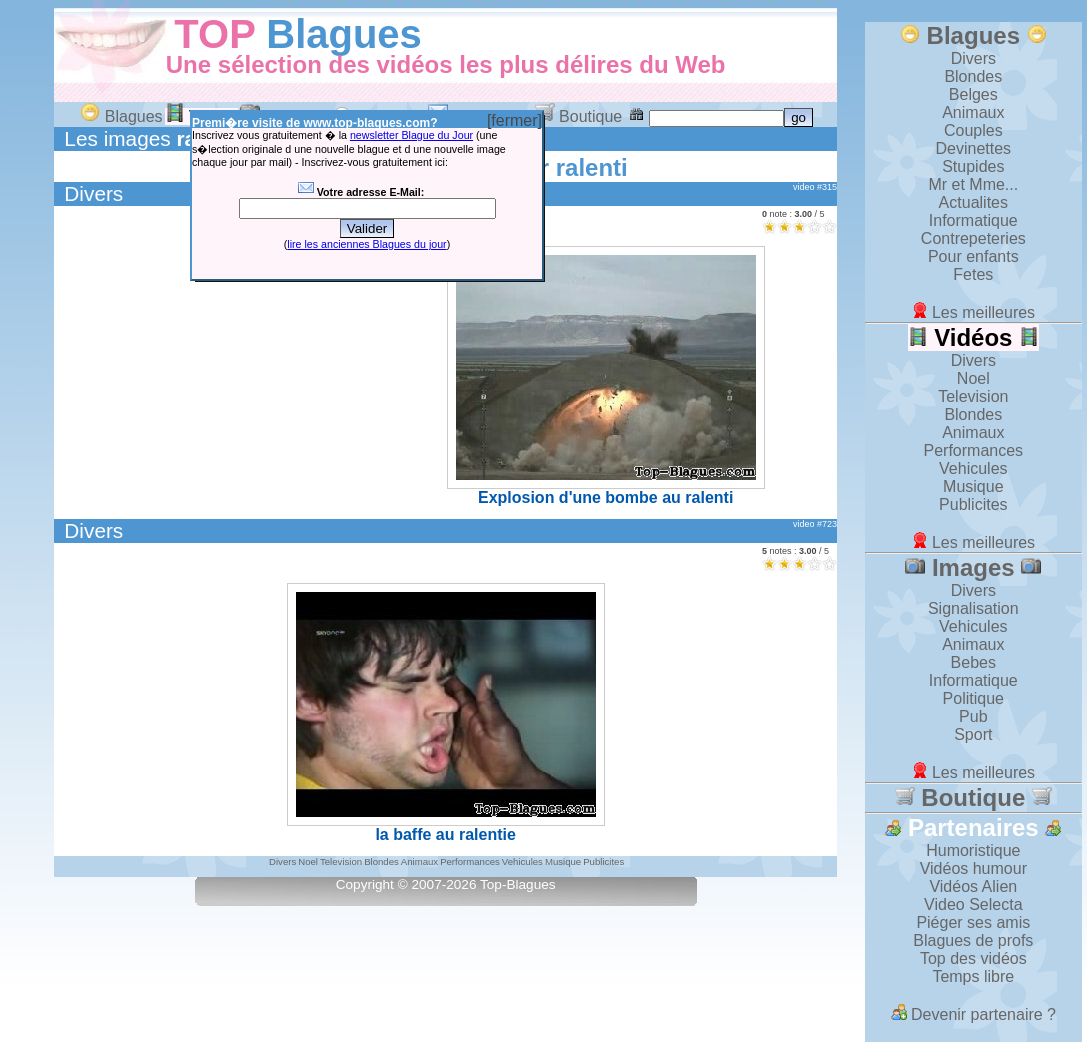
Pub (973, 716)
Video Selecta (973, 904)
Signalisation (973, 608)
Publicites (973, 504)
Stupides (973, 166)
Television (973, 396)
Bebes (973, 662)
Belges (973, 94)
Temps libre (973, 976)
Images (973, 567)
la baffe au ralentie (446, 713)
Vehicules (973, 468)
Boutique (579, 116)
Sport (973, 734)
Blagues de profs (973, 940)
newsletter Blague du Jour (411, 135)
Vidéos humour (973, 868)
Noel (973, 378)
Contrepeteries (973, 238)
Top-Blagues (518, 884)
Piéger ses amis (973, 922)
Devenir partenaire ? (973, 1014)
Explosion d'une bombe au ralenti (606, 376)
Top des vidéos (973, 958)
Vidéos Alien (973, 886)
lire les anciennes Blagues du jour (366, 244)
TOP (214, 34)
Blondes (973, 76)
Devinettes (974, 148)
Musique (973, 486)
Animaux (973, 112)
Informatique (973, 220)
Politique (973, 698)
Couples (973, 130)
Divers (93, 193)
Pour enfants (973, 256)
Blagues (344, 34)
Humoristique (973, 850)
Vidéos (974, 337)
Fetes (973, 274)
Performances (974, 450)
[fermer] (514, 120)
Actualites (973, 202)
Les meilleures (974, 312)
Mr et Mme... (973, 184)
